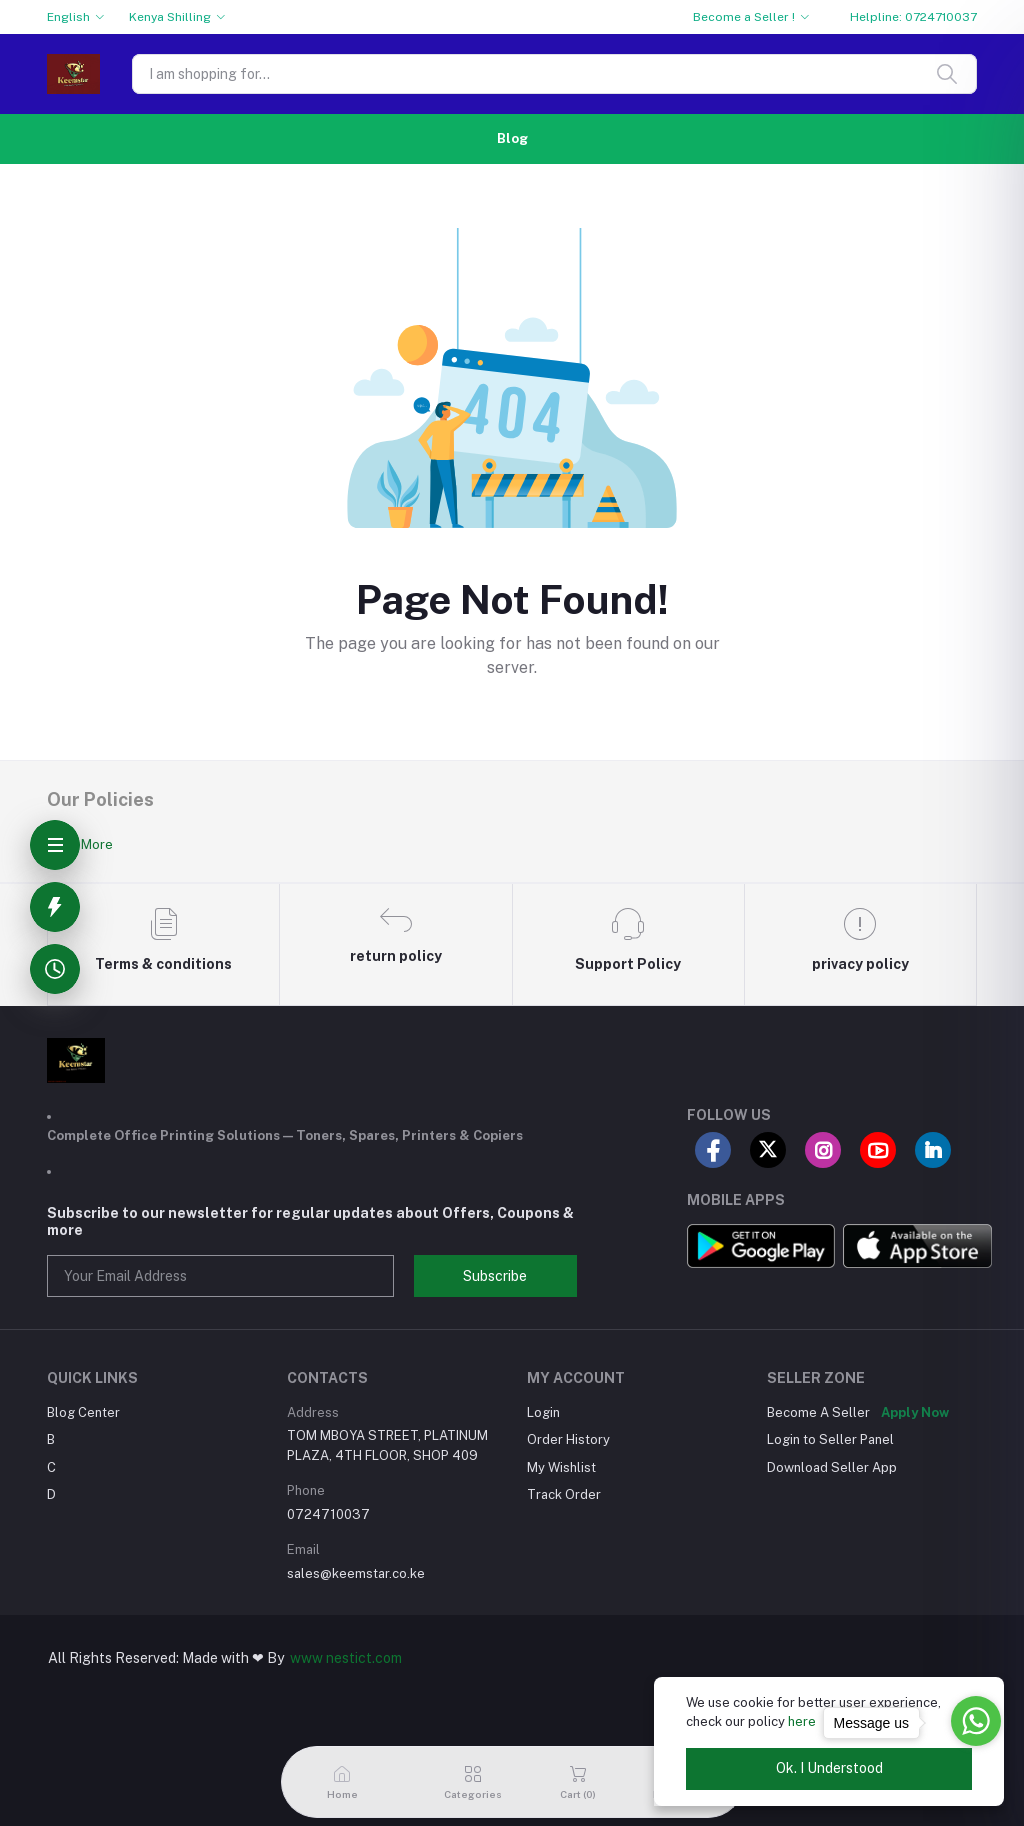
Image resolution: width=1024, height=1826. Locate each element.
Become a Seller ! (744, 17)
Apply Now (915, 1412)
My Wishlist (561, 1467)
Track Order (564, 1494)
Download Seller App (832, 1467)
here (802, 1721)
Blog (512, 138)
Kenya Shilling (170, 17)
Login (543, 1412)
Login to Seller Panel (830, 1439)
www (306, 1658)
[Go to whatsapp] (976, 1721)
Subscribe (495, 1276)
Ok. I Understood (829, 1768)
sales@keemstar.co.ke (356, 1573)
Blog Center (83, 1412)
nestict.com (362, 1658)
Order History (568, 1439)
